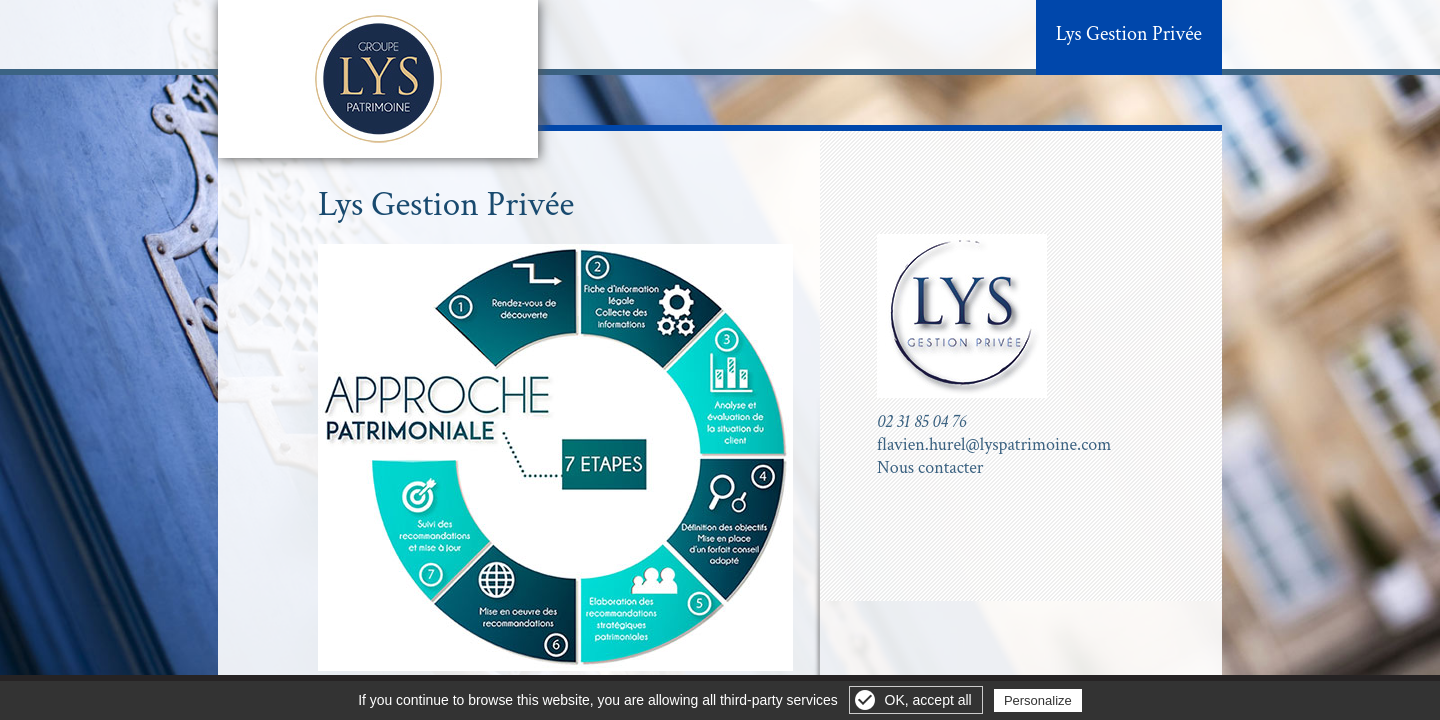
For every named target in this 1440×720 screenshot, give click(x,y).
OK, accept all (928, 700)
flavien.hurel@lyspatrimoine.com (994, 444)
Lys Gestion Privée (1129, 34)
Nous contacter (930, 467)
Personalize (1038, 700)
